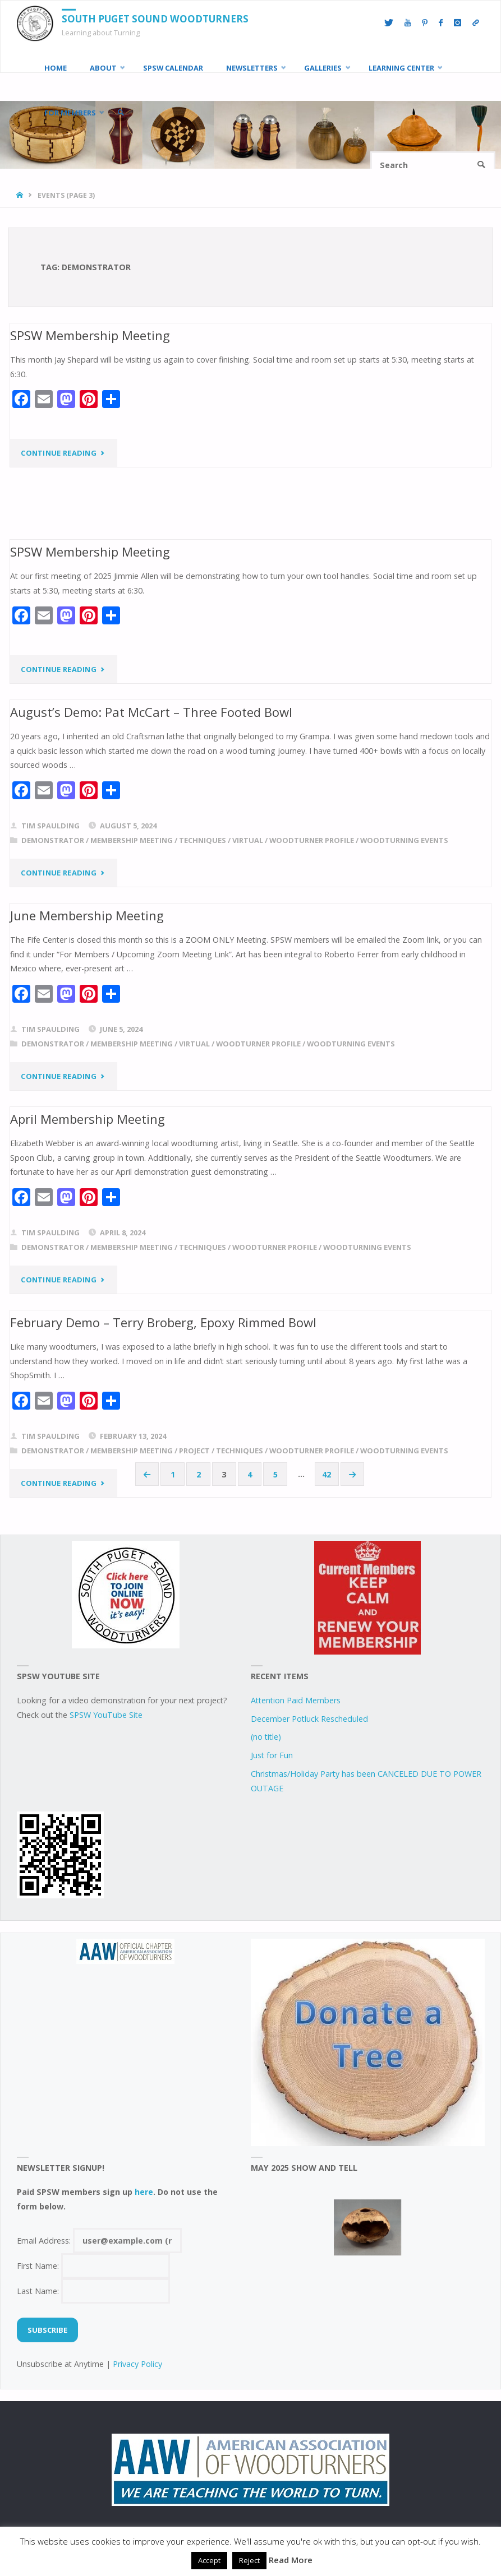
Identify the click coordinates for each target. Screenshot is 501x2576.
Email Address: (99, 2240)
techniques (202, 840)
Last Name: (94, 2291)
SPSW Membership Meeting (90, 335)
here (144, 2191)
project (194, 1450)
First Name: (94, 2265)
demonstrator (52, 840)
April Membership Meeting (87, 1118)
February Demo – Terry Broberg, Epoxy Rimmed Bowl (163, 1322)
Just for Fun (272, 1755)
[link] (120, 112)
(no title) (266, 1736)
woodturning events (404, 840)
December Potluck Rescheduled (309, 1718)
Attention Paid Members (296, 1700)
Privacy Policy (137, 2364)
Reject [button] (249, 2560)
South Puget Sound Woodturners (155, 18)
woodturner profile (311, 840)
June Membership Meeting (87, 915)
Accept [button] (209, 2560)
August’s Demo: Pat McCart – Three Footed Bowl (151, 711)
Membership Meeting (131, 840)
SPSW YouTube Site (106, 1714)
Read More (290, 2559)
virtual (247, 840)
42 (326, 1474)
